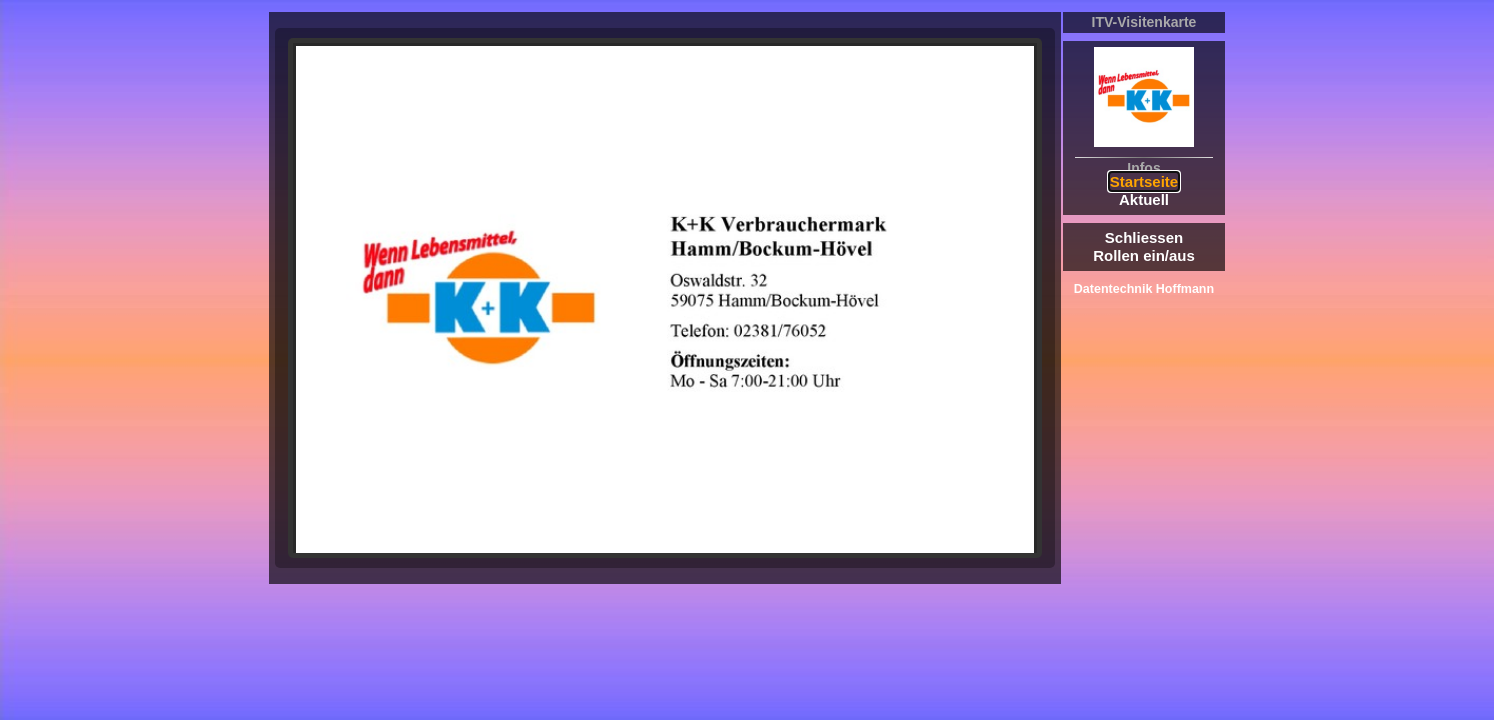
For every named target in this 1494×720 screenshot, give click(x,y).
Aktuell (1144, 199)
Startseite (1144, 181)
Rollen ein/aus (1144, 255)
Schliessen (1144, 237)
